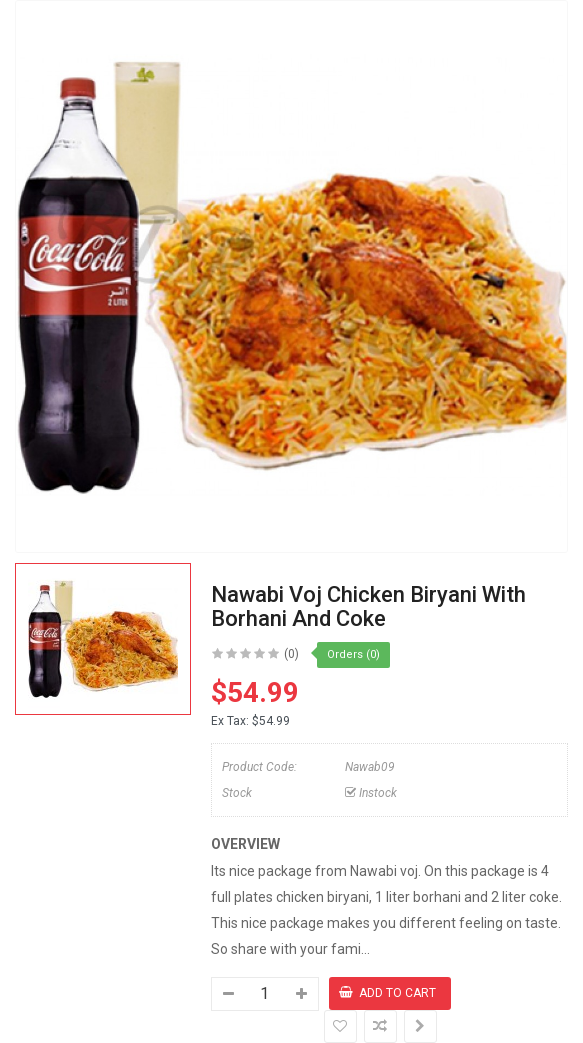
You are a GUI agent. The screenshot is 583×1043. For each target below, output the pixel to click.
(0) (291, 654)
